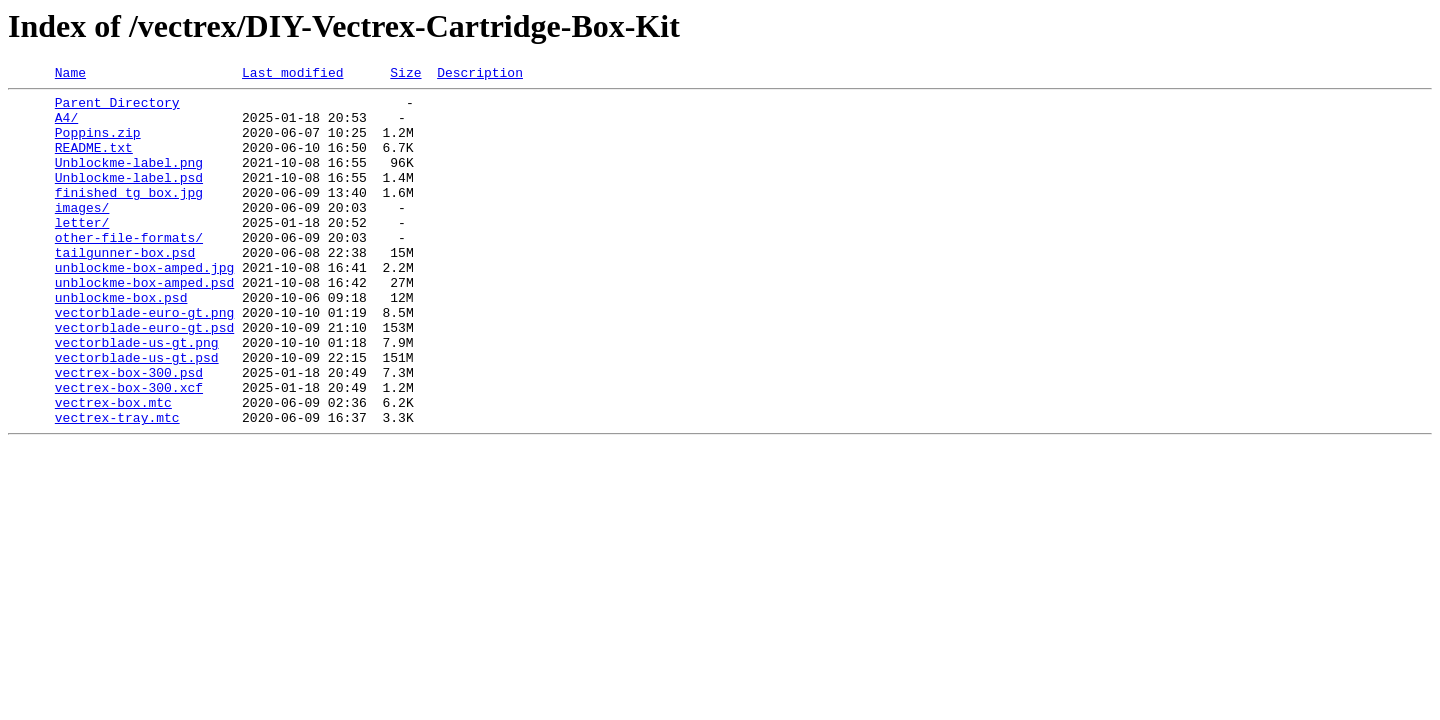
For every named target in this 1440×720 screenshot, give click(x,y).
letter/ (82, 252)
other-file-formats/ (129, 270)
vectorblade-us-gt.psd (137, 414)
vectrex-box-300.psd (129, 432)
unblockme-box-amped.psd (144, 324)
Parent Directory (117, 108)
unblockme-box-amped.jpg (144, 306)
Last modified (292, 75)
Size (405, 75)
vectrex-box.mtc (113, 468)
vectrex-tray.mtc (117, 486)
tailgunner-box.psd (125, 288)
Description (480, 75)
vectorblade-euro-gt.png (144, 360)
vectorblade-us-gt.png (137, 396)
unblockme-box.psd (121, 342)
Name (70, 75)
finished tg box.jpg (129, 216)
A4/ (66, 126)
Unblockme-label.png (129, 180)
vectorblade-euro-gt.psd (144, 378)
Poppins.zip (98, 144)
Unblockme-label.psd (129, 198)
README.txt (94, 162)
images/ (82, 234)
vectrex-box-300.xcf (129, 450)
